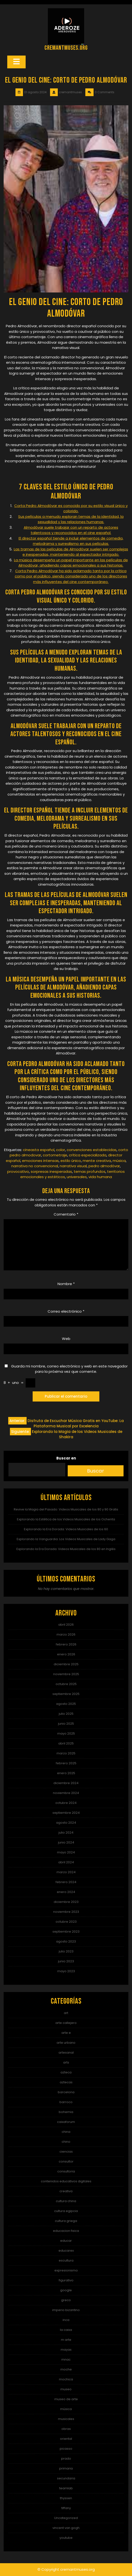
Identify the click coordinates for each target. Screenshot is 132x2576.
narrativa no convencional (34, 1165)
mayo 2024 (66, 1852)
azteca (66, 2072)
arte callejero (66, 2023)
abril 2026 (66, 1624)
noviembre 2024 (66, 1793)
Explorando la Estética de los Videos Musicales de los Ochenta (66, 1519)
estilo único (70, 1160)
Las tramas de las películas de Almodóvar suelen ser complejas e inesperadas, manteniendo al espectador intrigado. (71, 552)
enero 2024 (66, 1892)
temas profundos (89, 1171)
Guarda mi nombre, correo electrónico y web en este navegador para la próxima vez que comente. (69, 1369)
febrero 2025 (66, 1763)
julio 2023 (66, 1951)
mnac (66, 2359)
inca (66, 2320)
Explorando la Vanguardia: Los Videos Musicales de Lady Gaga (66, 1539)
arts (66, 2062)
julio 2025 (66, 1713)
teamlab (66, 2488)
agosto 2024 (66, 1822)
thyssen (66, 2498)
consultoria (66, 2171)
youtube (66, 2537)
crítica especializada (87, 1155)
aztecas (66, 2082)
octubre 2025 (66, 1684)
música (119, 1160)
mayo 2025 (66, 1733)
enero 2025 (66, 1773)
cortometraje (55, 1155)
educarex (66, 2250)
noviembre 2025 (66, 1674)
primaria (66, 2468)
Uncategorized (66, 2518)
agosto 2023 (66, 1941)
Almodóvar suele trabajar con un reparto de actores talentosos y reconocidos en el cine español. (71, 530)
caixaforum (66, 2122)
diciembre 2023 (66, 1902)
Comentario (66, 1214)
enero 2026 (66, 1654)
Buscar (95, 1470)
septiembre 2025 (66, 1694)
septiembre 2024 (66, 1812)
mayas (66, 2349)
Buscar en (66, 1458)
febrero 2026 (66, 1644)
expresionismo (66, 2270)
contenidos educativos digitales (66, 2181)
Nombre (66, 1283)
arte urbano (66, 2042)
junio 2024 (66, 1842)
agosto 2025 (66, 1703)
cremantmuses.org (66, 48)
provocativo (18, 1171)
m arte (66, 2339)
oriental (66, 2438)
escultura (66, 2260)
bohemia (66, 2112)
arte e (66, 2032)
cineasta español (38, 1149)
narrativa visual (73, 1165)
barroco (66, 2102)
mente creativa (97, 1160)
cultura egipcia (66, 2211)
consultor (66, 2161)
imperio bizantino (66, 2310)
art (66, 2013)
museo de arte (66, 2399)
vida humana (100, 1176)
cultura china (66, 2201)
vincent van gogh (66, 2528)
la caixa (66, 2329)
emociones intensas (40, 1160)
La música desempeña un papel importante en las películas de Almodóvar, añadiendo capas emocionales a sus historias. (71, 562)
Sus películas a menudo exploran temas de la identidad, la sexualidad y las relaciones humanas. (71, 519)
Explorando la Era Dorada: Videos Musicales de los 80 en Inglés (66, 1549)
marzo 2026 (66, 1634)
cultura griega (66, 2221)
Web (66, 1338)
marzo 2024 (66, 1872)
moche (66, 2369)
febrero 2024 (66, 1882)
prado (66, 2458)
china (66, 2131)
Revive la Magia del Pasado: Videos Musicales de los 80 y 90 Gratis (66, 1509)
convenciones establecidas (92, 1149)
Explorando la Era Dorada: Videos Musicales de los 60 (66, 1529)
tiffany (66, 2508)
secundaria (66, 2478)
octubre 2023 (66, 1921)
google (66, 2290)
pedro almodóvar (104, 1165)
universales (77, 1176)
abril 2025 (66, 1743)
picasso (66, 2448)
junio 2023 (66, 1961)
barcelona (66, 2092)
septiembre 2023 (66, 1931)
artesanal (66, 2052)
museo (66, 2389)
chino (66, 2141)
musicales (66, 2419)
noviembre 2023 (66, 1911)
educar (66, 2240)
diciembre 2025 (66, 1664)
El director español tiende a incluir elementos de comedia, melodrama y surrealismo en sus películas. (71, 541)
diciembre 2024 (66, 1783)
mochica (66, 2379)
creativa (66, 2191)
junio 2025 (66, 1723)
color (60, 1149)
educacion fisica (66, 2230)
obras (66, 2429)
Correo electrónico (66, 1311)
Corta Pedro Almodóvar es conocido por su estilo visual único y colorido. (71, 508)
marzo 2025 (66, 1753)
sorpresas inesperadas (51, 1171)
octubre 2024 (66, 1802)
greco (66, 2300)
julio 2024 (66, 1832)
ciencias (66, 2151)
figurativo (66, 2280)
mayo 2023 (66, 1971)
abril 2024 (66, 1862)
